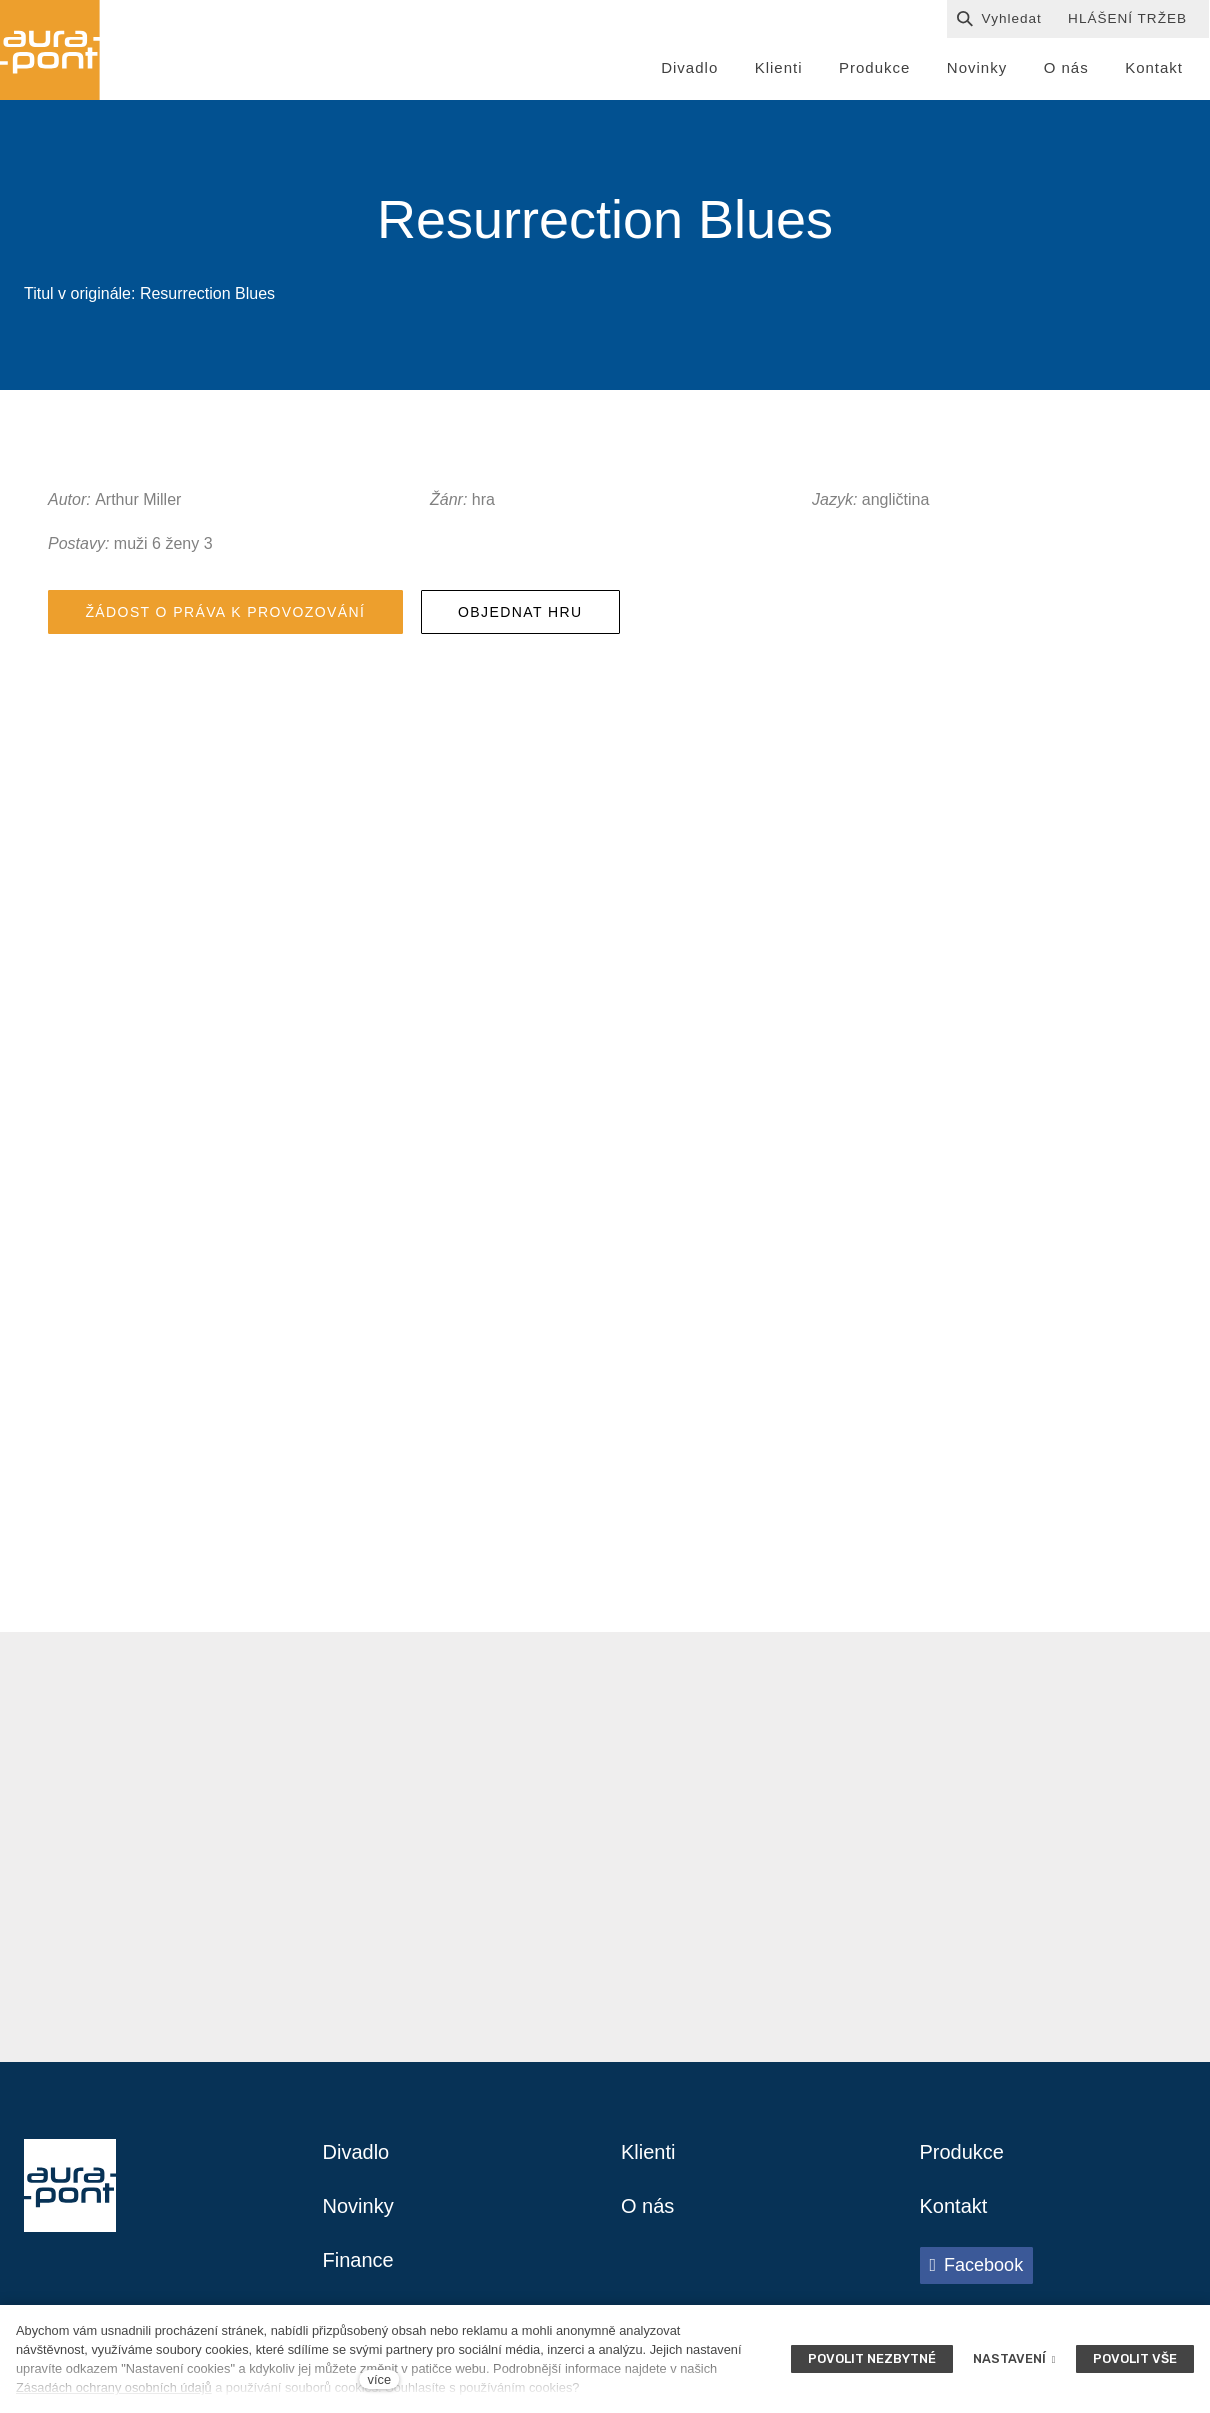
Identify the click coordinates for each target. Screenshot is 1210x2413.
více (379, 2379)
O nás (647, 2206)
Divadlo (356, 2152)
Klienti (648, 2152)
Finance (358, 2260)
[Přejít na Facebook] (977, 2265)
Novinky (358, 2206)
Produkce (962, 2152)
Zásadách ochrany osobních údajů (114, 2387)
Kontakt (954, 2206)
